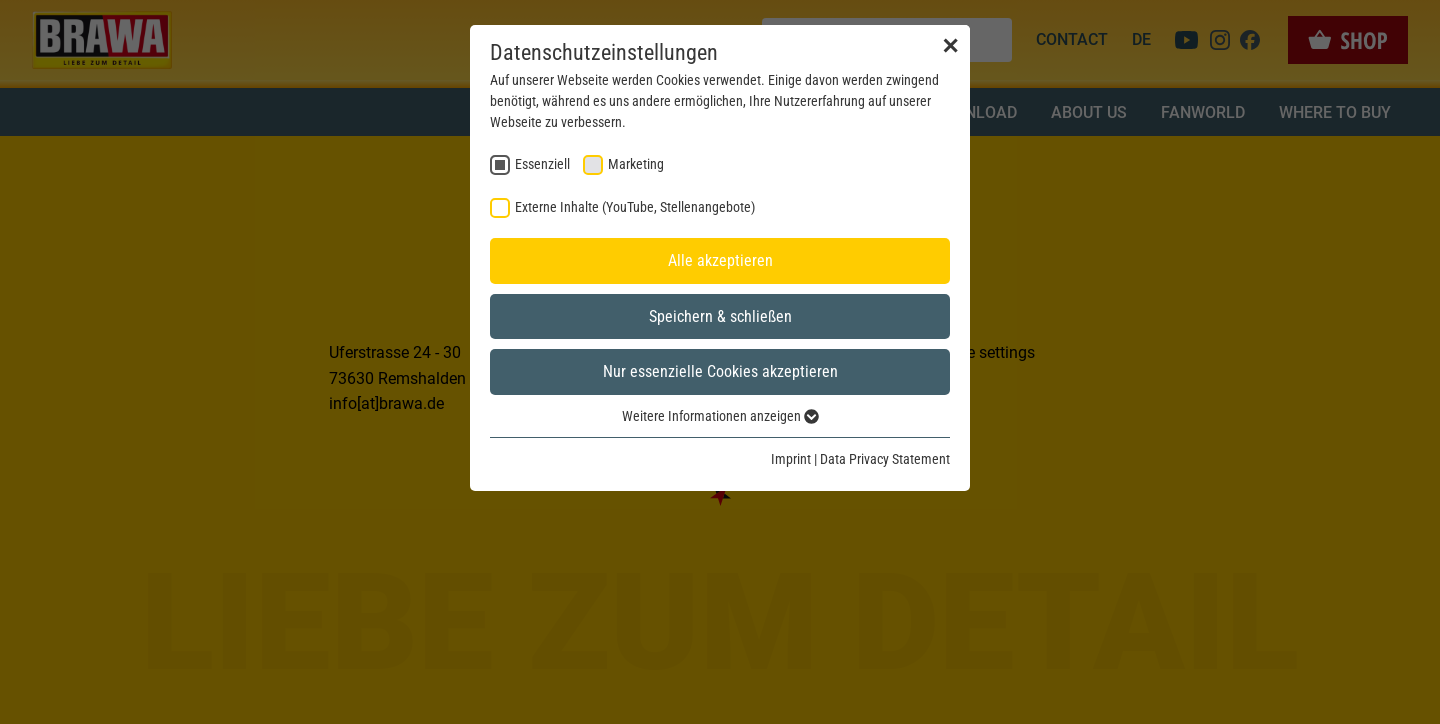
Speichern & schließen (720, 316)
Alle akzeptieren (720, 260)
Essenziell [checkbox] (542, 164)
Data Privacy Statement (885, 459)
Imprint (791, 459)
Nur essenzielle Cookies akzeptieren (720, 371)
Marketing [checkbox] (636, 164)
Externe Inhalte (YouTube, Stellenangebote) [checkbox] (635, 207)
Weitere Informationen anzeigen (720, 416)
